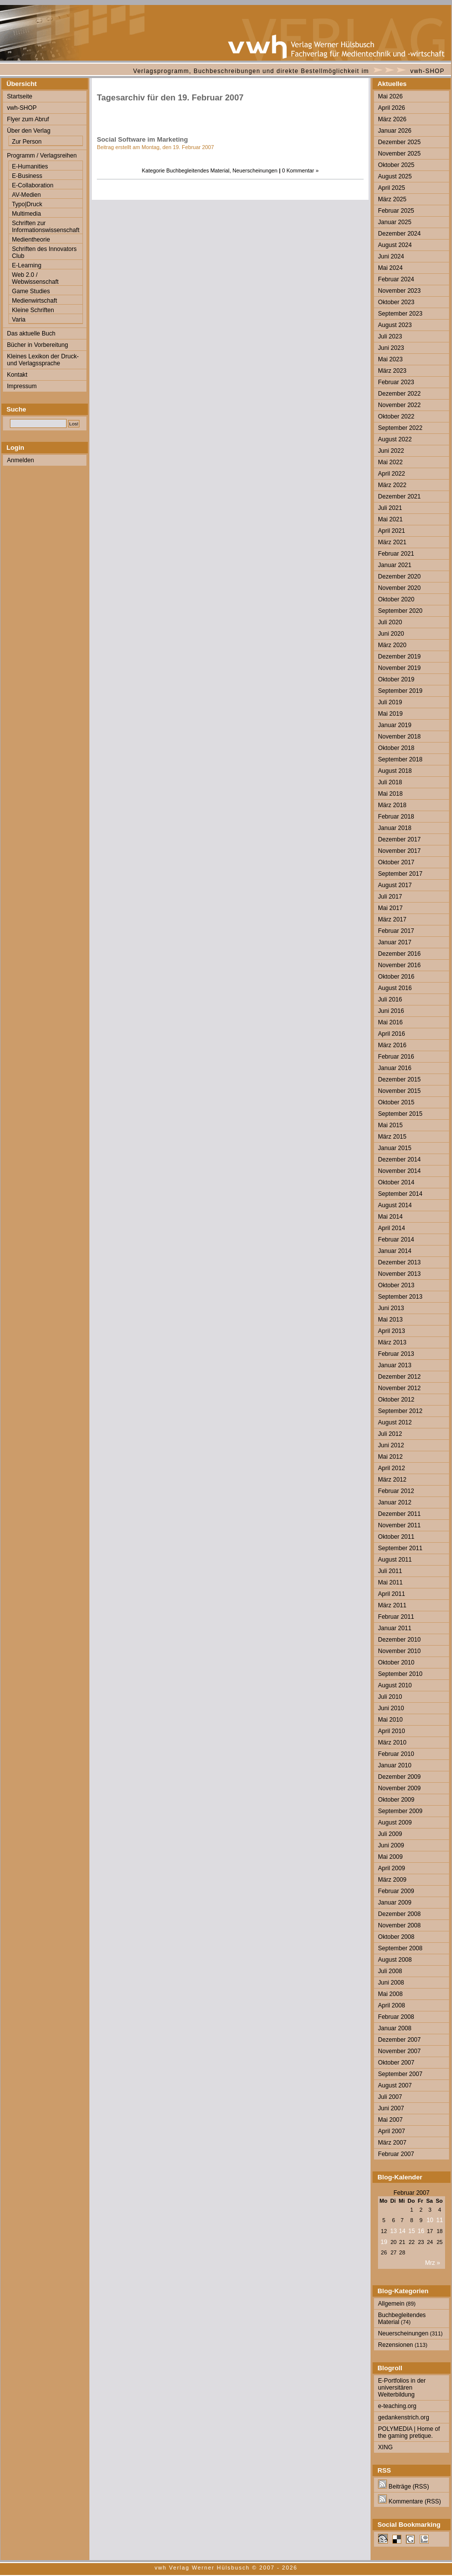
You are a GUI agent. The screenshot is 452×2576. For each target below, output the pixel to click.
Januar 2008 (394, 2028)
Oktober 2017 (396, 862)
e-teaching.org (397, 2406)
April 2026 (391, 107)
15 (411, 2231)
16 (421, 2231)
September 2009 (400, 1811)
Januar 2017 (394, 942)
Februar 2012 (396, 1491)
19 (383, 2242)
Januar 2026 (394, 130)
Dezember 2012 (399, 1376)
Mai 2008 (390, 1994)
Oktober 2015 (396, 1102)
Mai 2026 (390, 96)
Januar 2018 (394, 828)
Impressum (22, 386)
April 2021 (391, 530)
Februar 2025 (396, 210)
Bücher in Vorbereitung (37, 344)
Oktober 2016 (396, 976)
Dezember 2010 (399, 1639)
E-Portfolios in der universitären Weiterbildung (402, 2387)
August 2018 (395, 770)
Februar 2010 (396, 1753)
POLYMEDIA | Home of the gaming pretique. (409, 2432)
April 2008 (391, 2005)
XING (385, 2447)
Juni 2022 (391, 450)
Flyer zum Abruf (28, 119)
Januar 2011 (394, 1628)
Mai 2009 (390, 1856)
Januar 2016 (394, 1068)
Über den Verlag (28, 130)
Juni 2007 (391, 2108)
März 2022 (392, 485)
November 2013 (399, 1273)
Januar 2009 (394, 1902)
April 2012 (391, 1468)
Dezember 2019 (399, 656)
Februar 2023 (396, 382)
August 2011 (395, 1559)
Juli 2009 (390, 1833)
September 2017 (400, 873)
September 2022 (400, 427)
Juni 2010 (391, 1708)
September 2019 (400, 690)
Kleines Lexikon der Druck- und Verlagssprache (43, 360)
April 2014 (391, 1228)
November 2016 (399, 965)
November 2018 (399, 736)
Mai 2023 (390, 359)
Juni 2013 (391, 1308)
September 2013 (400, 1296)
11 (439, 2220)
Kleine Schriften (33, 310)
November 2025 (399, 153)
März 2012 (392, 1479)
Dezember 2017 (399, 839)
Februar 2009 (396, 1891)
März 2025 (392, 199)
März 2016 (392, 1045)
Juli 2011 (390, 1571)
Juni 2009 (391, 1845)
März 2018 (392, 805)
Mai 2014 (390, 1216)
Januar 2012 (394, 1502)
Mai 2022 (390, 462)
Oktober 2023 (396, 302)
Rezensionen (395, 2344)
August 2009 (395, 1822)
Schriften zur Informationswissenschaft (45, 227)
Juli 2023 (390, 336)
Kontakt (17, 374)
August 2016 (395, 988)
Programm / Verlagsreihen (41, 155)
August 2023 (395, 325)
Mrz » (432, 2262)
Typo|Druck (27, 204)
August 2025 (395, 176)
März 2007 (392, 2142)
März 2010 (392, 1742)
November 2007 (399, 2051)
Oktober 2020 (396, 599)
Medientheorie (31, 239)
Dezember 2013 (399, 1262)
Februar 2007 (396, 2154)
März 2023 (392, 370)
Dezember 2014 (399, 1159)
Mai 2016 (390, 1022)
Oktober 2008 (396, 1936)
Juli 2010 (390, 1696)
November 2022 (399, 405)
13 (393, 2231)
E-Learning (26, 265)
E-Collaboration (32, 185)
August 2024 (395, 245)
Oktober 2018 (396, 748)
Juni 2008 (391, 1982)
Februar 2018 (396, 816)
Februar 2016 (396, 1056)
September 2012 (400, 1411)
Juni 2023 (391, 347)
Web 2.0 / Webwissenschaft (35, 278)
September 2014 (400, 1193)
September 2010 (400, 1673)
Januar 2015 (394, 1148)
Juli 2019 (390, 702)
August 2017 (395, 885)
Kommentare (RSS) (409, 2501)
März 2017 (392, 919)
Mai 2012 (390, 1456)
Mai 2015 (390, 1125)
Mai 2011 (390, 1582)
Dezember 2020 (399, 576)
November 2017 (399, 850)
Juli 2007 (390, 2096)
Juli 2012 (390, 1433)
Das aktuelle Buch (31, 333)
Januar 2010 (394, 1765)
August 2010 (395, 1685)
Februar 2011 (396, 1616)
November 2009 (399, 1788)
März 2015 (392, 1136)
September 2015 (400, 1113)
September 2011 (400, 1548)
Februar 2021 (396, 553)
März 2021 (392, 542)
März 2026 (392, 119)
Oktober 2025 (396, 165)
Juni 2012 (391, 1445)
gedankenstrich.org (403, 2417)
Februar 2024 (396, 279)
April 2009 (391, 1868)
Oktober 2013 (396, 1285)
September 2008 (400, 1948)
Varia (18, 319)
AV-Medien (26, 194)
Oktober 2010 (396, 1662)
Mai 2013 (390, 1319)
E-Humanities (30, 166)
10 (430, 2220)
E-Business (27, 175)
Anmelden (20, 460)
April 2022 (391, 473)
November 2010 (399, 1651)
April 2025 (391, 187)
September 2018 (400, 759)
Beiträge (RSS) (403, 2486)
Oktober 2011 (396, 1536)
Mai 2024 (390, 267)
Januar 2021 (394, 565)
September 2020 (400, 610)
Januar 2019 (394, 725)
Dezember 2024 (399, 233)
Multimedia (26, 213)
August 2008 (395, 1959)
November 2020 (399, 587)
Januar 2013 (394, 1365)
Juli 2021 (390, 507)
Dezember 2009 (399, 1776)
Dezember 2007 (399, 2039)
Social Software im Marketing (142, 139)
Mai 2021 (390, 519)
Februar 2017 (396, 930)
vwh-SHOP (427, 71)
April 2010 (391, 1731)
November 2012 (399, 1388)
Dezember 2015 (399, 1079)
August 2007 (395, 2085)
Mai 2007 (390, 2119)
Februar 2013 (396, 1353)
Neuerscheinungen (255, 170)
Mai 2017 (390, 908)
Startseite (19, 96)
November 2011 (399, 1525)
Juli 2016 (390, 999)
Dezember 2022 (399, 393)
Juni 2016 (391, 1010)
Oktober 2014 (396, 1182)
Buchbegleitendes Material (197, 170)
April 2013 (391, 1331)
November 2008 (399, 1925)
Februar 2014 (396, 1239)
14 (402, 2231)
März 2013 (392, 1342)
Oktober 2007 (396, 2062)
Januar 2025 (394, 222)
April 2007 (391, 2131)
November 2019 (399, 668)
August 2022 (395, 439)
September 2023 (400, 313)
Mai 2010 (390, 1719)
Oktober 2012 (396, 1399)
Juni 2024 (391, 256)
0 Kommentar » (300, 170)
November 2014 (399, 1170)
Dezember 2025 (399, 142)
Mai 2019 (390, 713)
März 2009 (392, 1879)
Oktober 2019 (396, 679)
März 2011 (392, 1605)
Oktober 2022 (396, 416)
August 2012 (395, 1422)
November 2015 (399, 1090)
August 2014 (395, 1205)
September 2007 (400, 2074)
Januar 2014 (394, 1250)
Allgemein (391, 2303)
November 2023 (399, 290)
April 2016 (391, 1033)
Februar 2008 (396, 2016)
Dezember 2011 (399, 1513)
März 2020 (392, 645)
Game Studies (31, 291)
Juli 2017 (390, 896)
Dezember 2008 (399, 1914)
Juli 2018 (390, 782)
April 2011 (391, 1593)
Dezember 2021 (399, 496)
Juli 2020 (390, 622)
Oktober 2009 (396, 1799)
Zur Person (27, 141)
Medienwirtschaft (34, 300)
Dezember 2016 (399, 953)
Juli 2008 (390, 1971)
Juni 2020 (391, 633)
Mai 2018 (390, 793)
